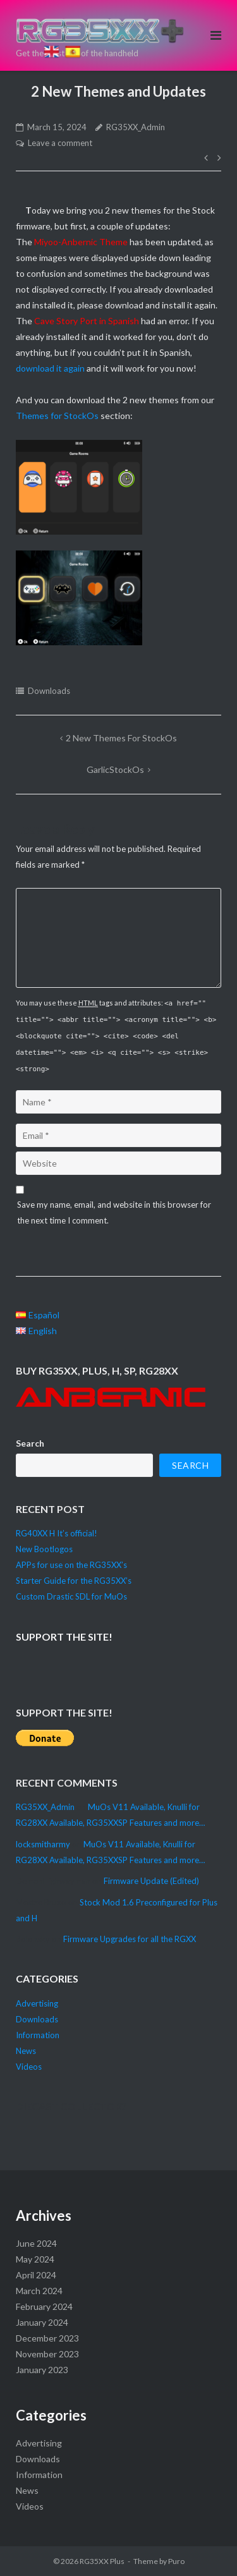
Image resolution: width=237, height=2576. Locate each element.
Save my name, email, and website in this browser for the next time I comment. (114, 1212)
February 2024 (44, 2306)
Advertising (37, 2003)
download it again (50, 368)
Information (37, 2035)
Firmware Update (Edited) (151, 1881)
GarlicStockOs (115, 769)
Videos (29, 2067)
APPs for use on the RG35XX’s (71, 1565)
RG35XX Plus (102, 2561)
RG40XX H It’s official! (56, 1533)
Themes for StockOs (57, 415)
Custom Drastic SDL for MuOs (71, 1596)
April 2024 (36, 2274)
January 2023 (42, 2369)
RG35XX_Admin (135, 127)
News (26, 2051)
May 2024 (35, 2259)
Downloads (49, 691)
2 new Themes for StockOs (121, 737)
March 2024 (39, 2290)
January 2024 (42, 2322)
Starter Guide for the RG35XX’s (73, 1581)
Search (30, 1443)
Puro (176, 2561)
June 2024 (36, 2243)
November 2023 (47, 2353)
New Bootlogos (44, 1549)
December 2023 (47, 2338)
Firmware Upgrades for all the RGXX (129, 1939)
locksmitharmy (43, 1844)
